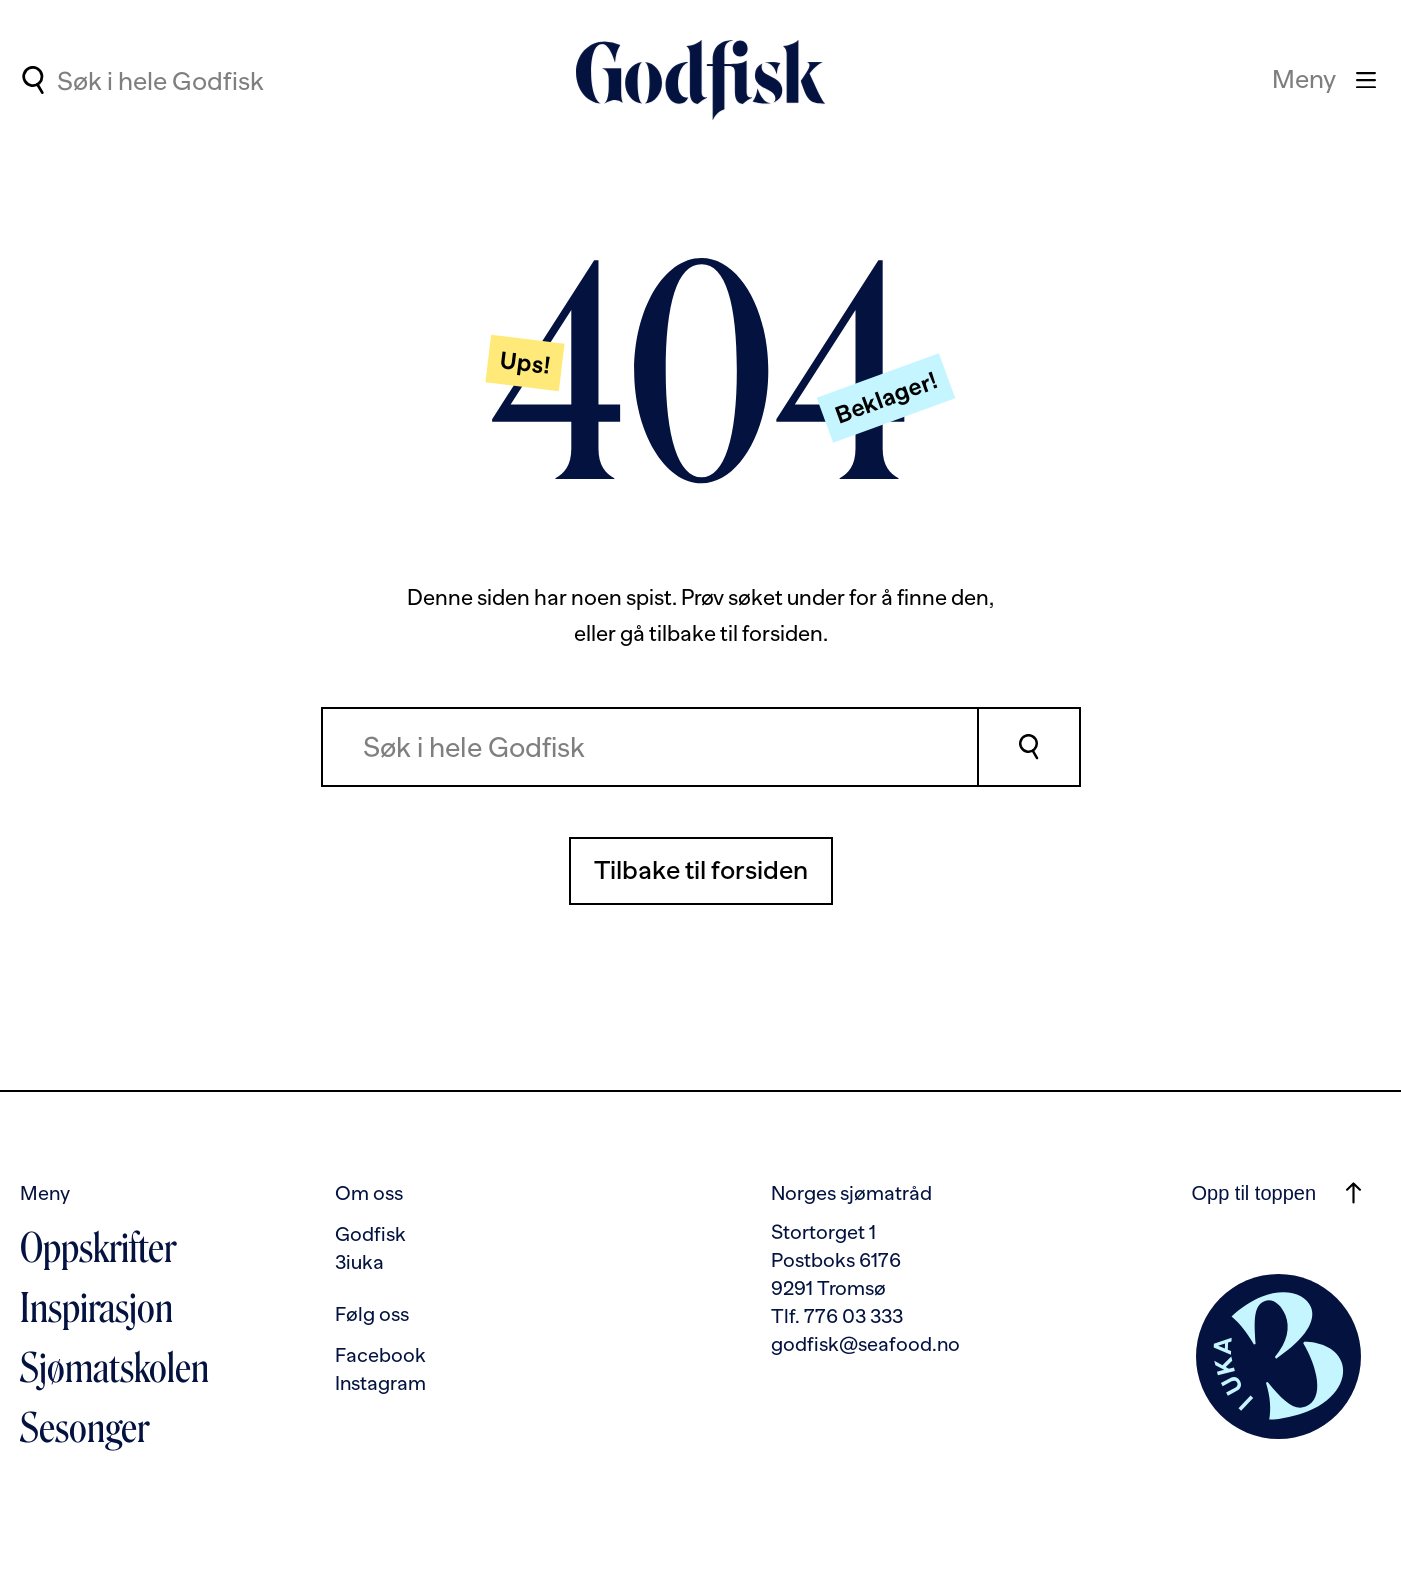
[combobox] (222, 80)
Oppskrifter (98, 1248)
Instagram (380, 1383)
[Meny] (1324, 80)
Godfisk (370, 1234)
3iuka (359, 1262)
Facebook (380, 1355)
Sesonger (84, 1428)
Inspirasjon (96, 1308)
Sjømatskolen (114, 1368)
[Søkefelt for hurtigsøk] (222, 82)
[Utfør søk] (32, 80)
